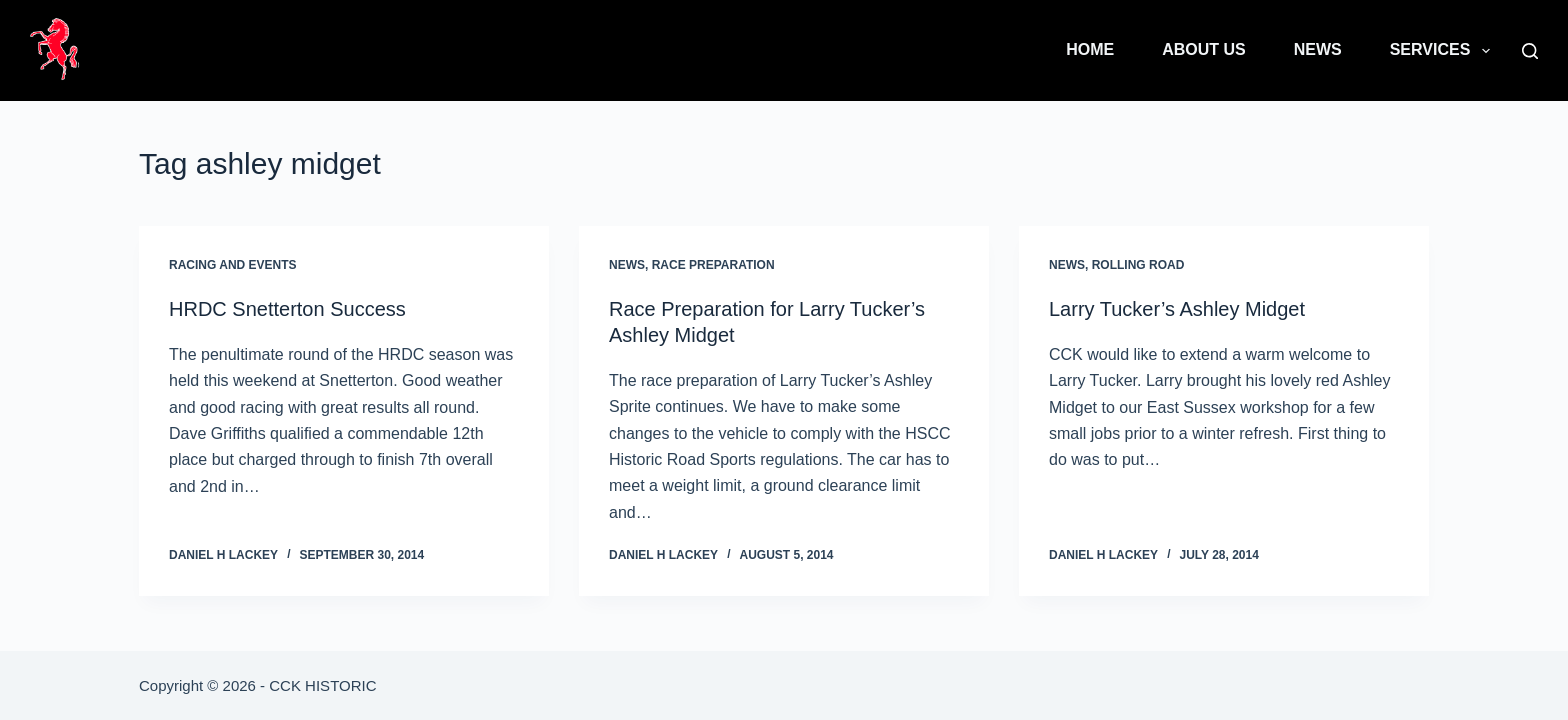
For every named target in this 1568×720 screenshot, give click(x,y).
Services (1444, 51)
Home (1090, 49)
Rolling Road (1138, 265)
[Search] (1530, 51)
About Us (1204, 49)
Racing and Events (233, 265)
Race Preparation (713, 265)
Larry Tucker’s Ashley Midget (1177, 309)
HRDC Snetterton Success (287, 309)
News (1318, 49)
